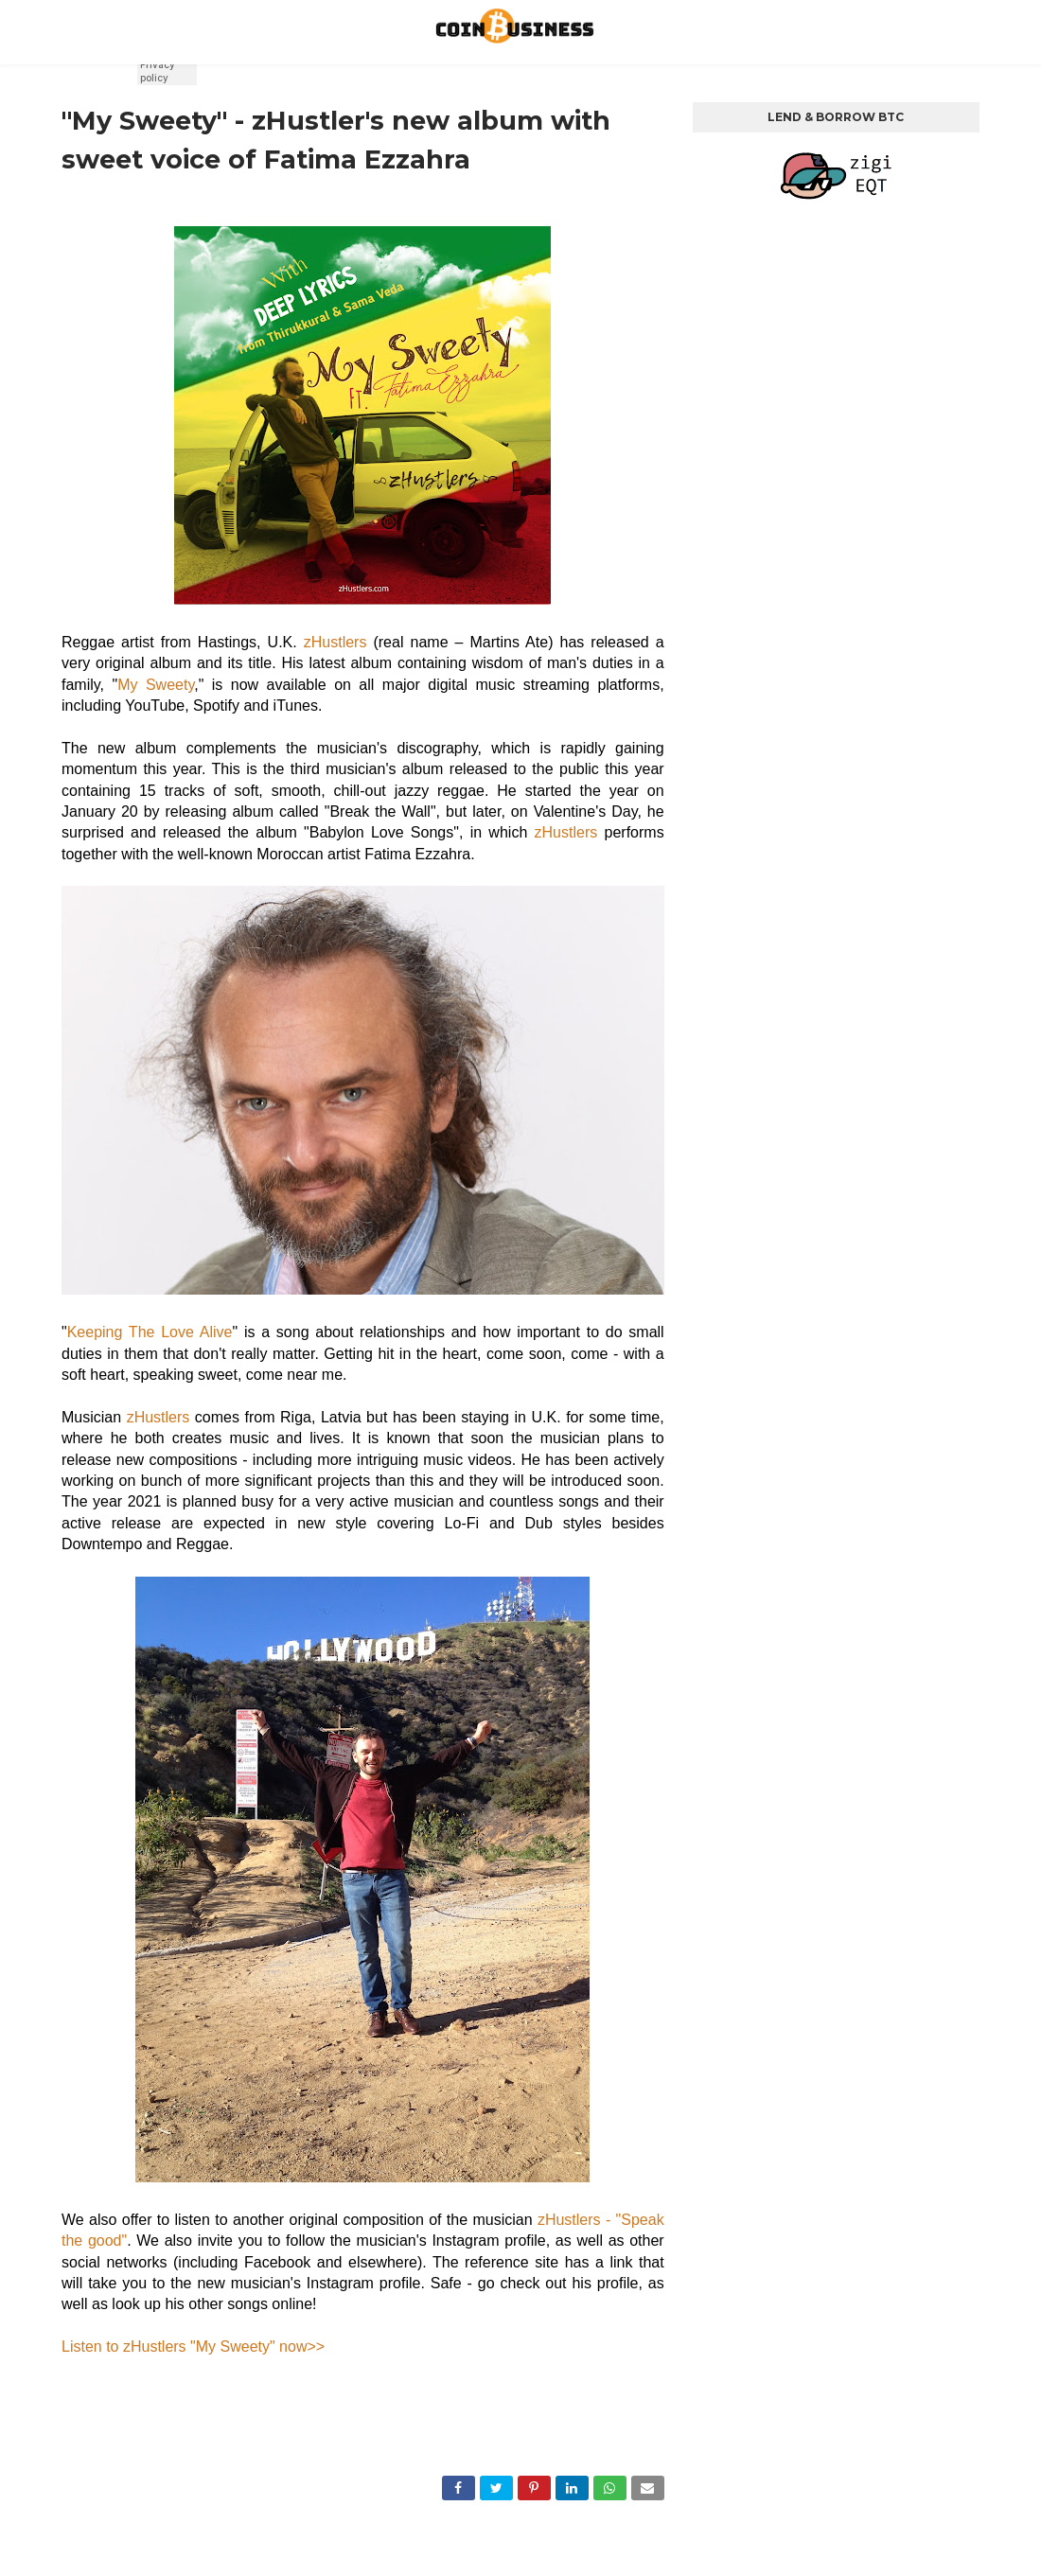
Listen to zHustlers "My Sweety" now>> (193, 2346)
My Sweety (155, 685)
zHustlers (335, 642)
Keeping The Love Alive (150, 1332)
